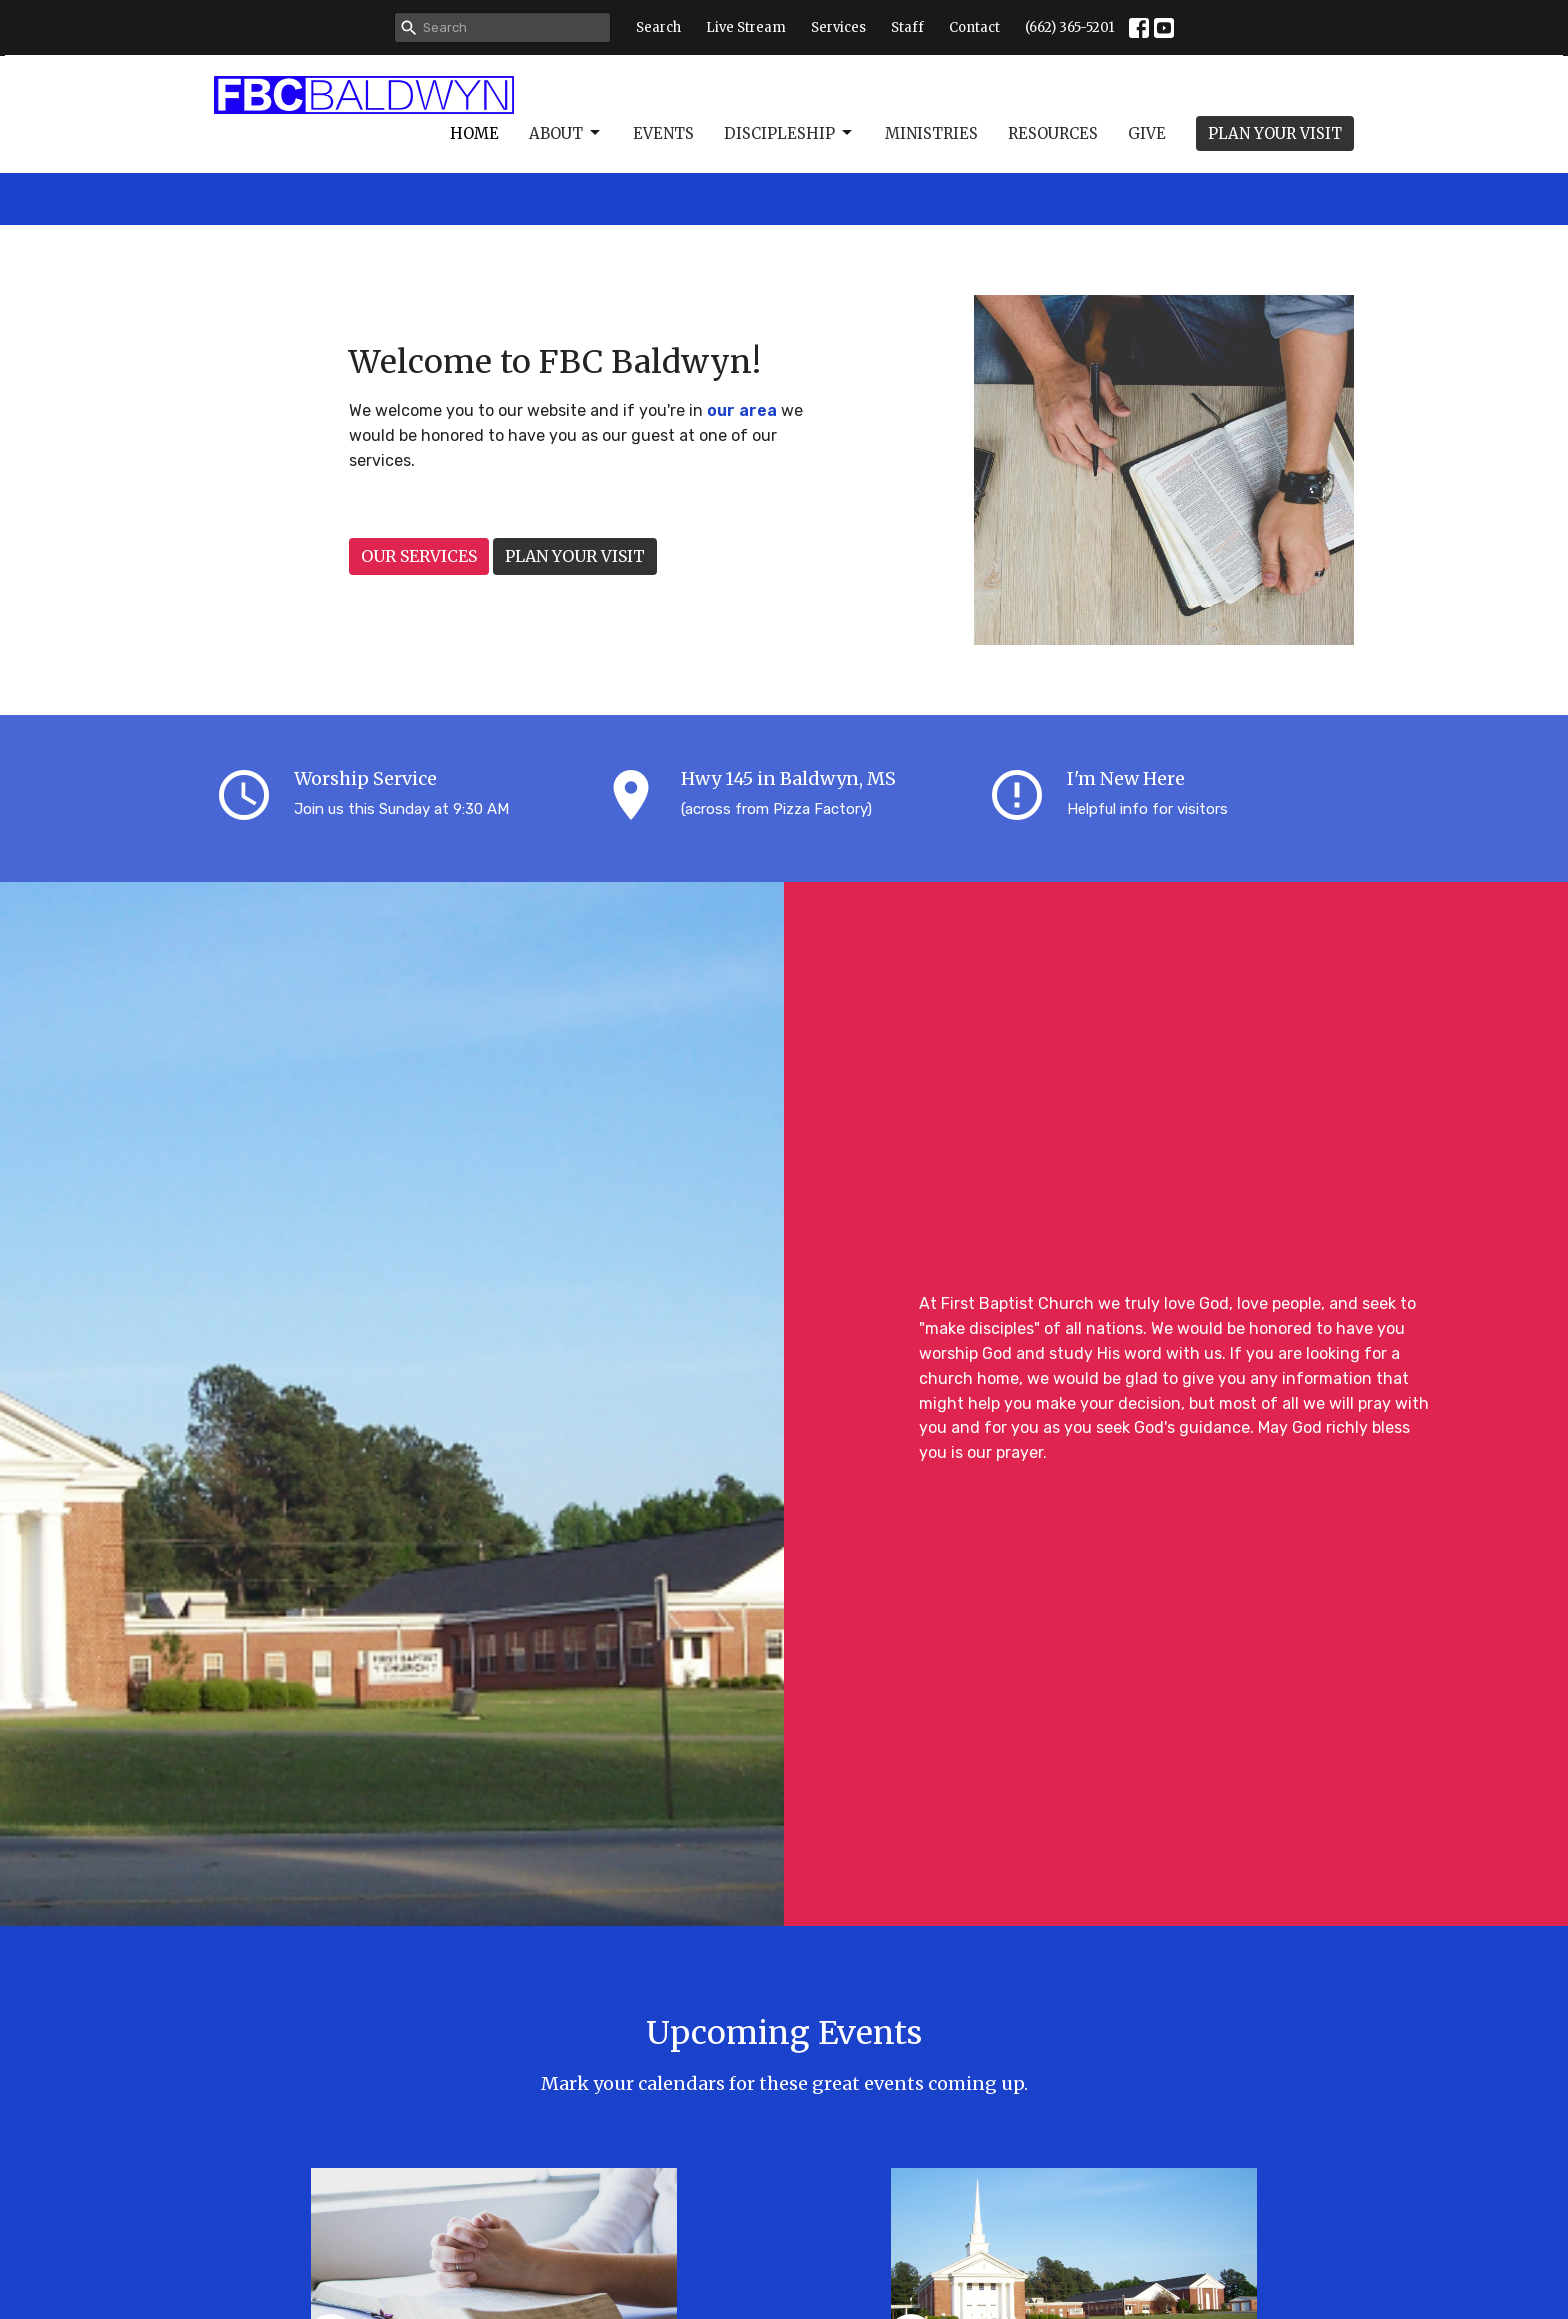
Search (658, 27)
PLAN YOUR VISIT (1275, 133)
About (566, 133)
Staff (907, 27)
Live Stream (746, 27)
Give (1147, 133)
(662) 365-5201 (1069, 27)
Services (838, 27)
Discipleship (789, 133)
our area (742, 410)
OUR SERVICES (419, 556)
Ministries (931, 133)
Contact (974, 27)
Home (474, 133)
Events (663, 133)
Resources (1053, 133)
